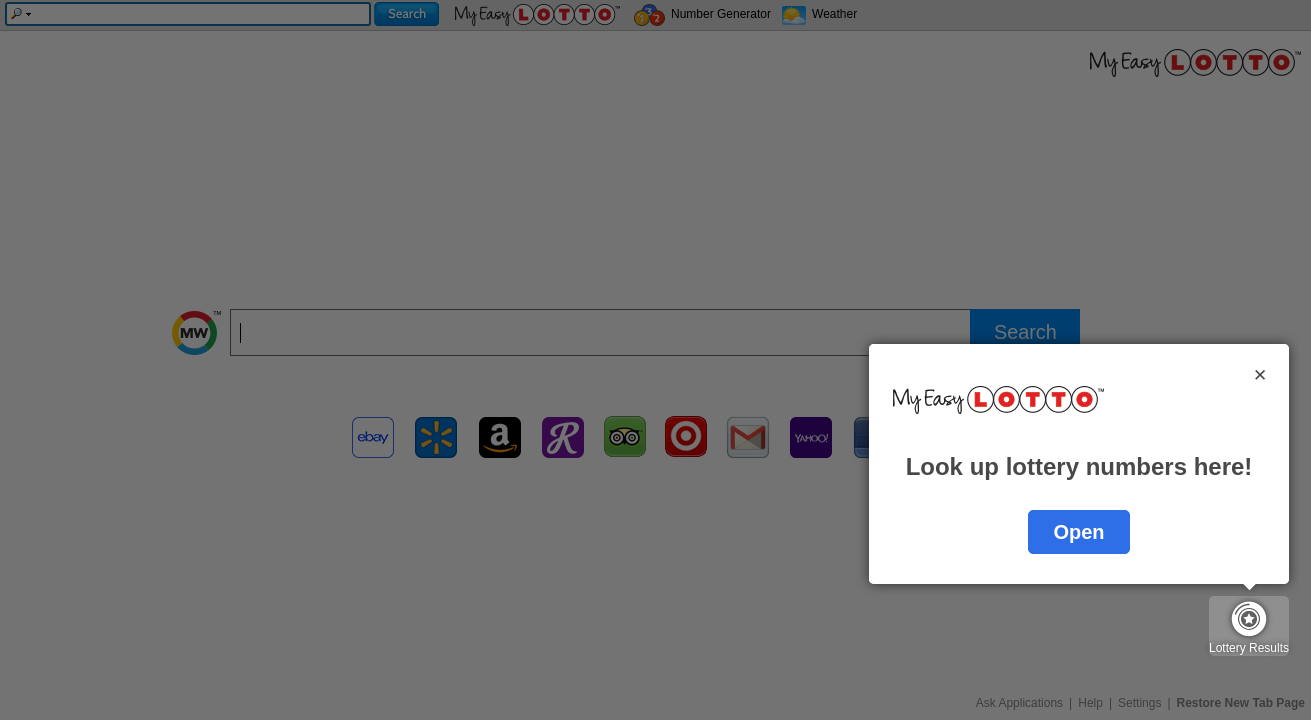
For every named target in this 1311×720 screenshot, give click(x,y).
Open (1078, 532)
